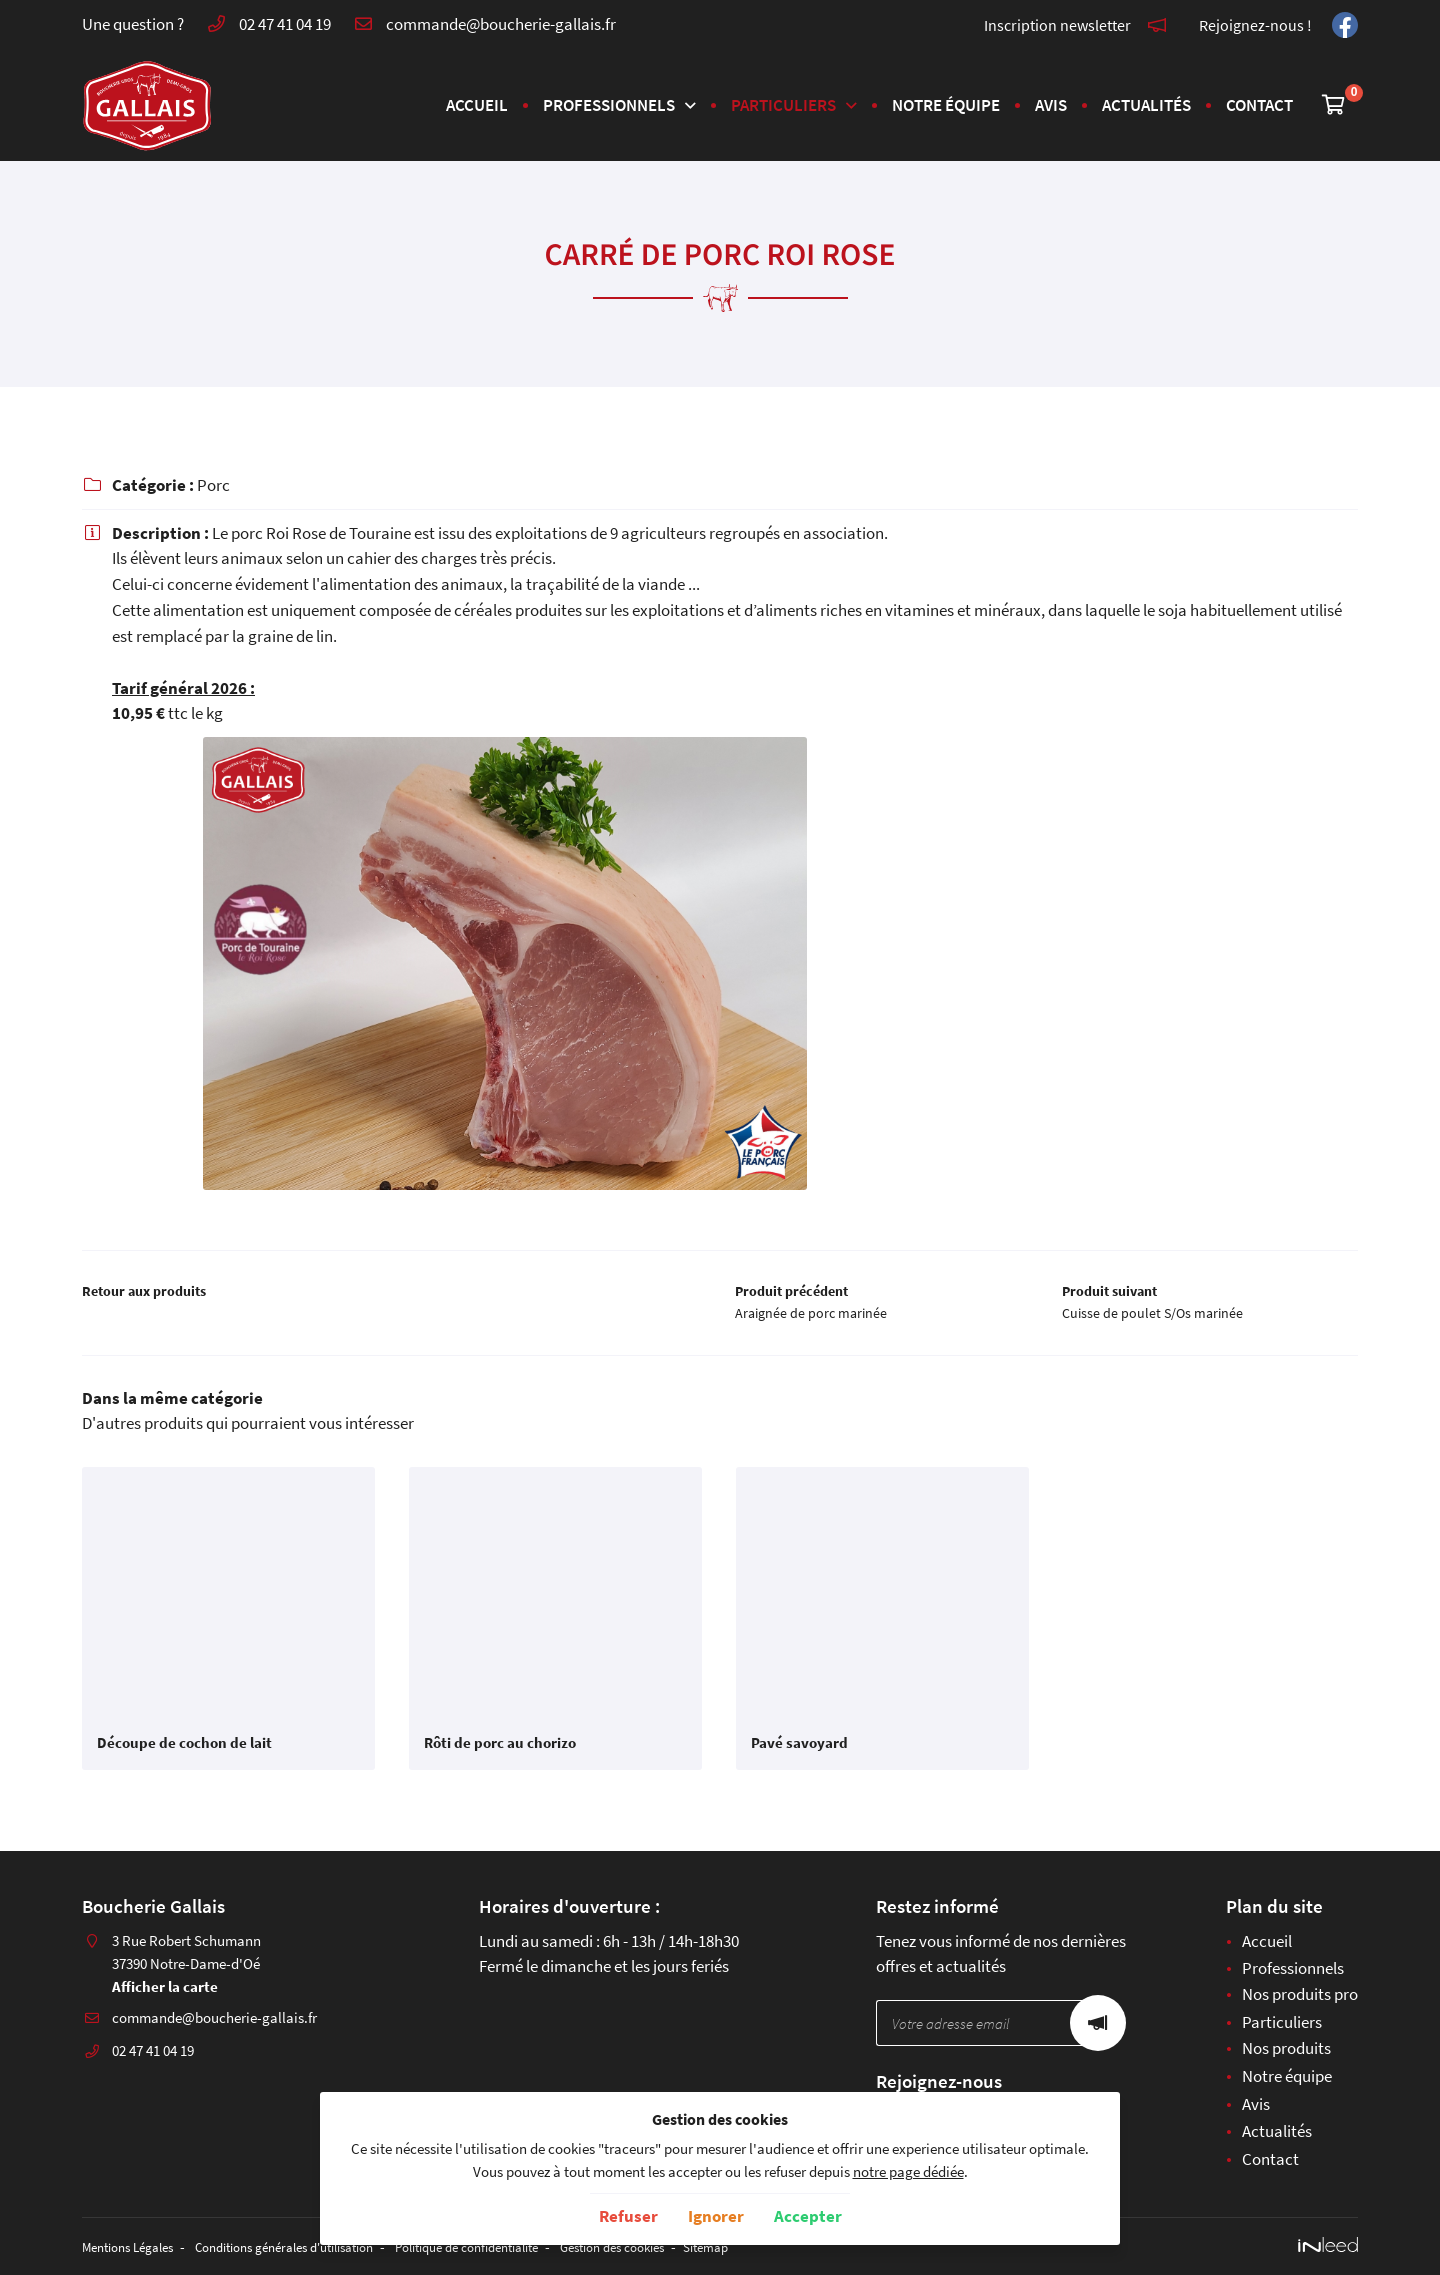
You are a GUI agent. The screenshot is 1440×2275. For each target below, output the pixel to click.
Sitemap (799, 2247)
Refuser (628, 2216)
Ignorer (716, 2216)
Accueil (477, 105)
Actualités (1146, 105)
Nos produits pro (1300, 1996)
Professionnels (609, 105)
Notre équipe (946, 105)
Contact (1259, 105)
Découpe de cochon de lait (184, 1751)
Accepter (808, 2216)
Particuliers (783, 105)
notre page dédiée (908, 2171)
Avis (1051, 105)
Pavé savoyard (799, 1751)
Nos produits (1286, 2049)
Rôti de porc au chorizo (500, 1751)
